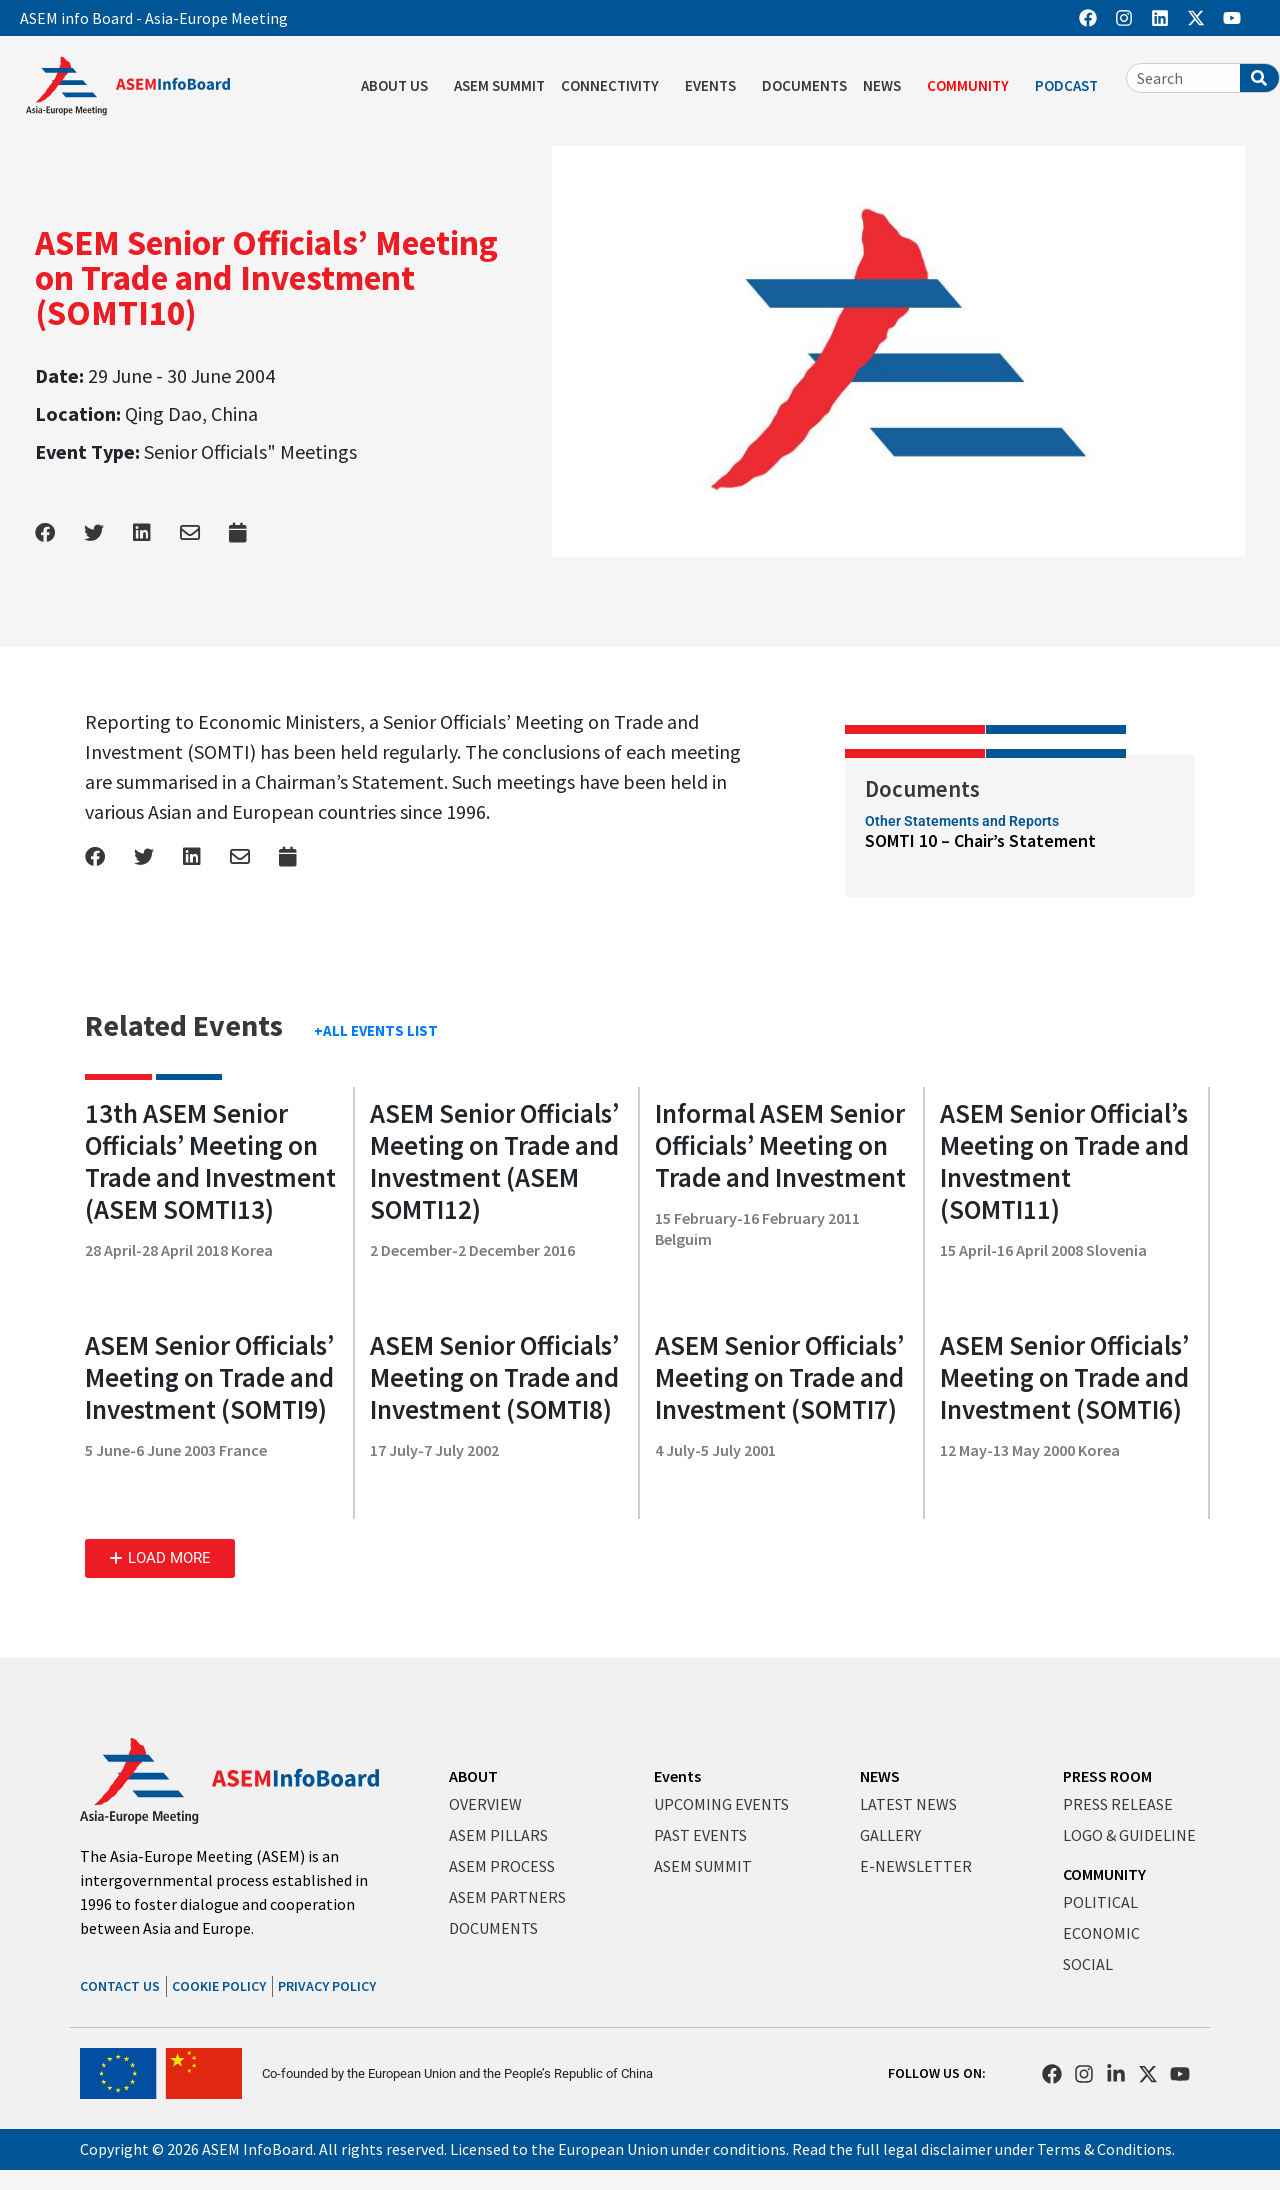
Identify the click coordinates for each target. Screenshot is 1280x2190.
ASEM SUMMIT (499, 85)
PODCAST (1071, 86)
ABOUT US (399, 86)
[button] (160, 1558)
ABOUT (473, 1776)
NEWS (887, 86)
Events (677, 1776)
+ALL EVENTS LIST (376, 1030)
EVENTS (715, 86)
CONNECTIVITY (615, 86)
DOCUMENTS (804, 85)
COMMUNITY (973, 86)
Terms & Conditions (1104, 2149)
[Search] (1259, 78)
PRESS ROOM (1107, 1776)
